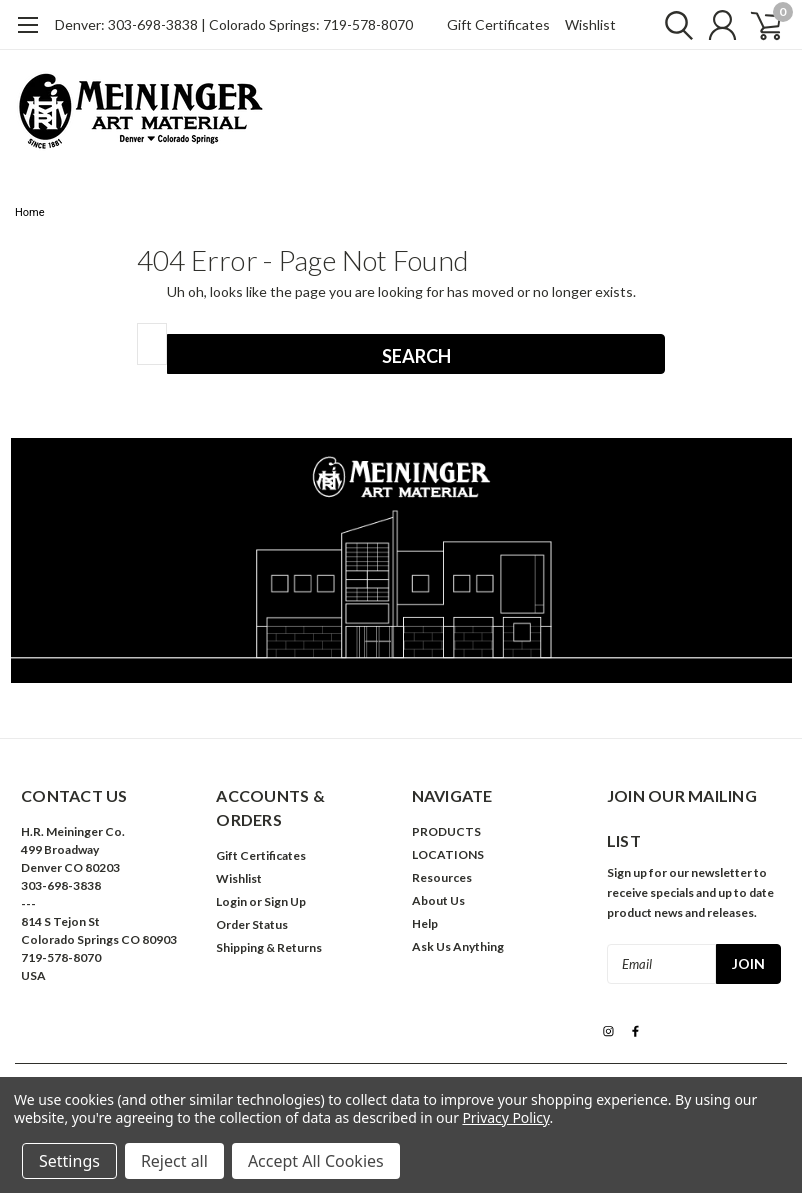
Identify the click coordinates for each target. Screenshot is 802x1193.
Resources (442, 877)
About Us (438, 900)
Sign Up (285, 901)
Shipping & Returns (269, 947)
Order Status (252, 924)
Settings (69, 1161)
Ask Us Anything (458, 946)
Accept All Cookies (316, 1161)
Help (425, 923)
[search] (669, 25)
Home (30, 212)
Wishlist (590, 24)
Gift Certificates (498, 24)
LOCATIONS (448, 854)
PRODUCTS (446, 831)
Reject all (174, 1161)
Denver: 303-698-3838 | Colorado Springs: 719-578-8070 (234, 24)
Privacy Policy (505, 1117)
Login (231, 901)
